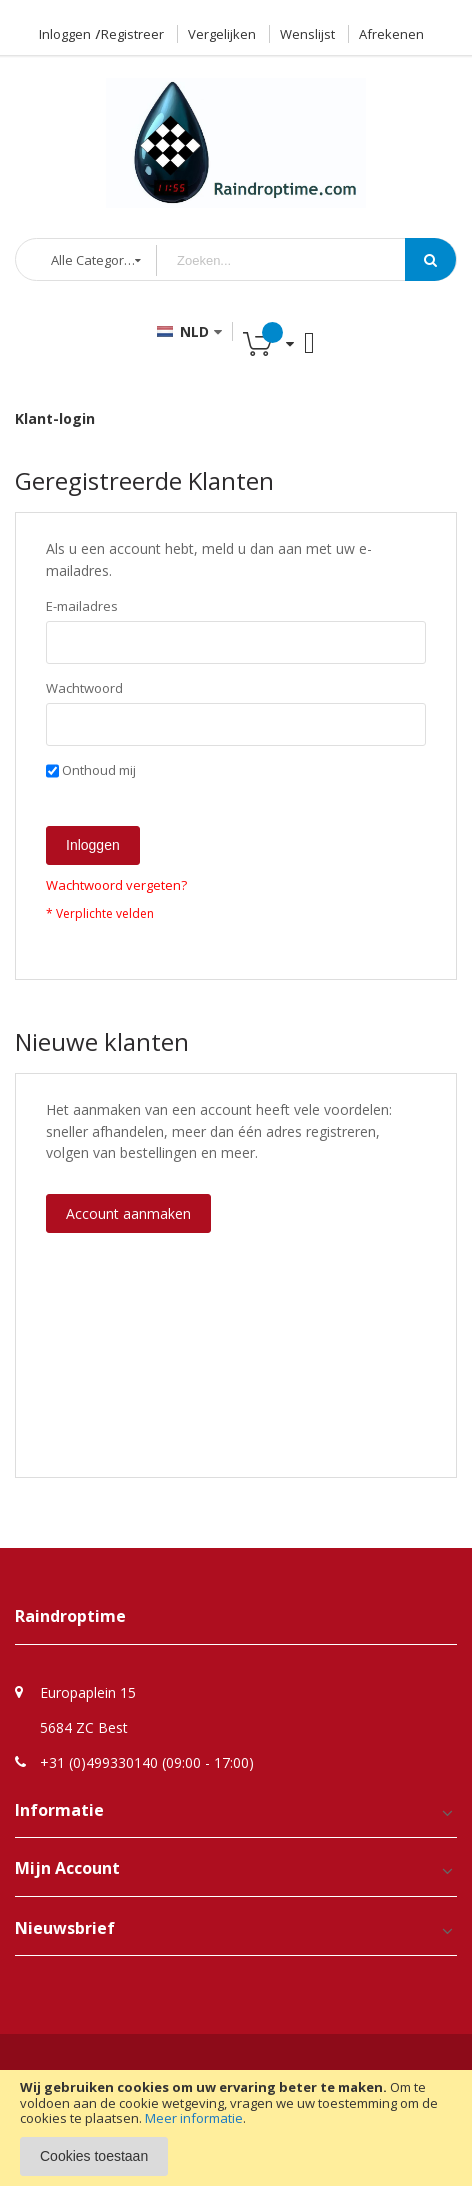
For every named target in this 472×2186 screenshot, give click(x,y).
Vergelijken (222, 34)
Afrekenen (391, 34)
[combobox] (296, 260)
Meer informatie (194, 2118)
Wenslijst (307, 34)
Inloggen (65, 34)
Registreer (132, 34)
